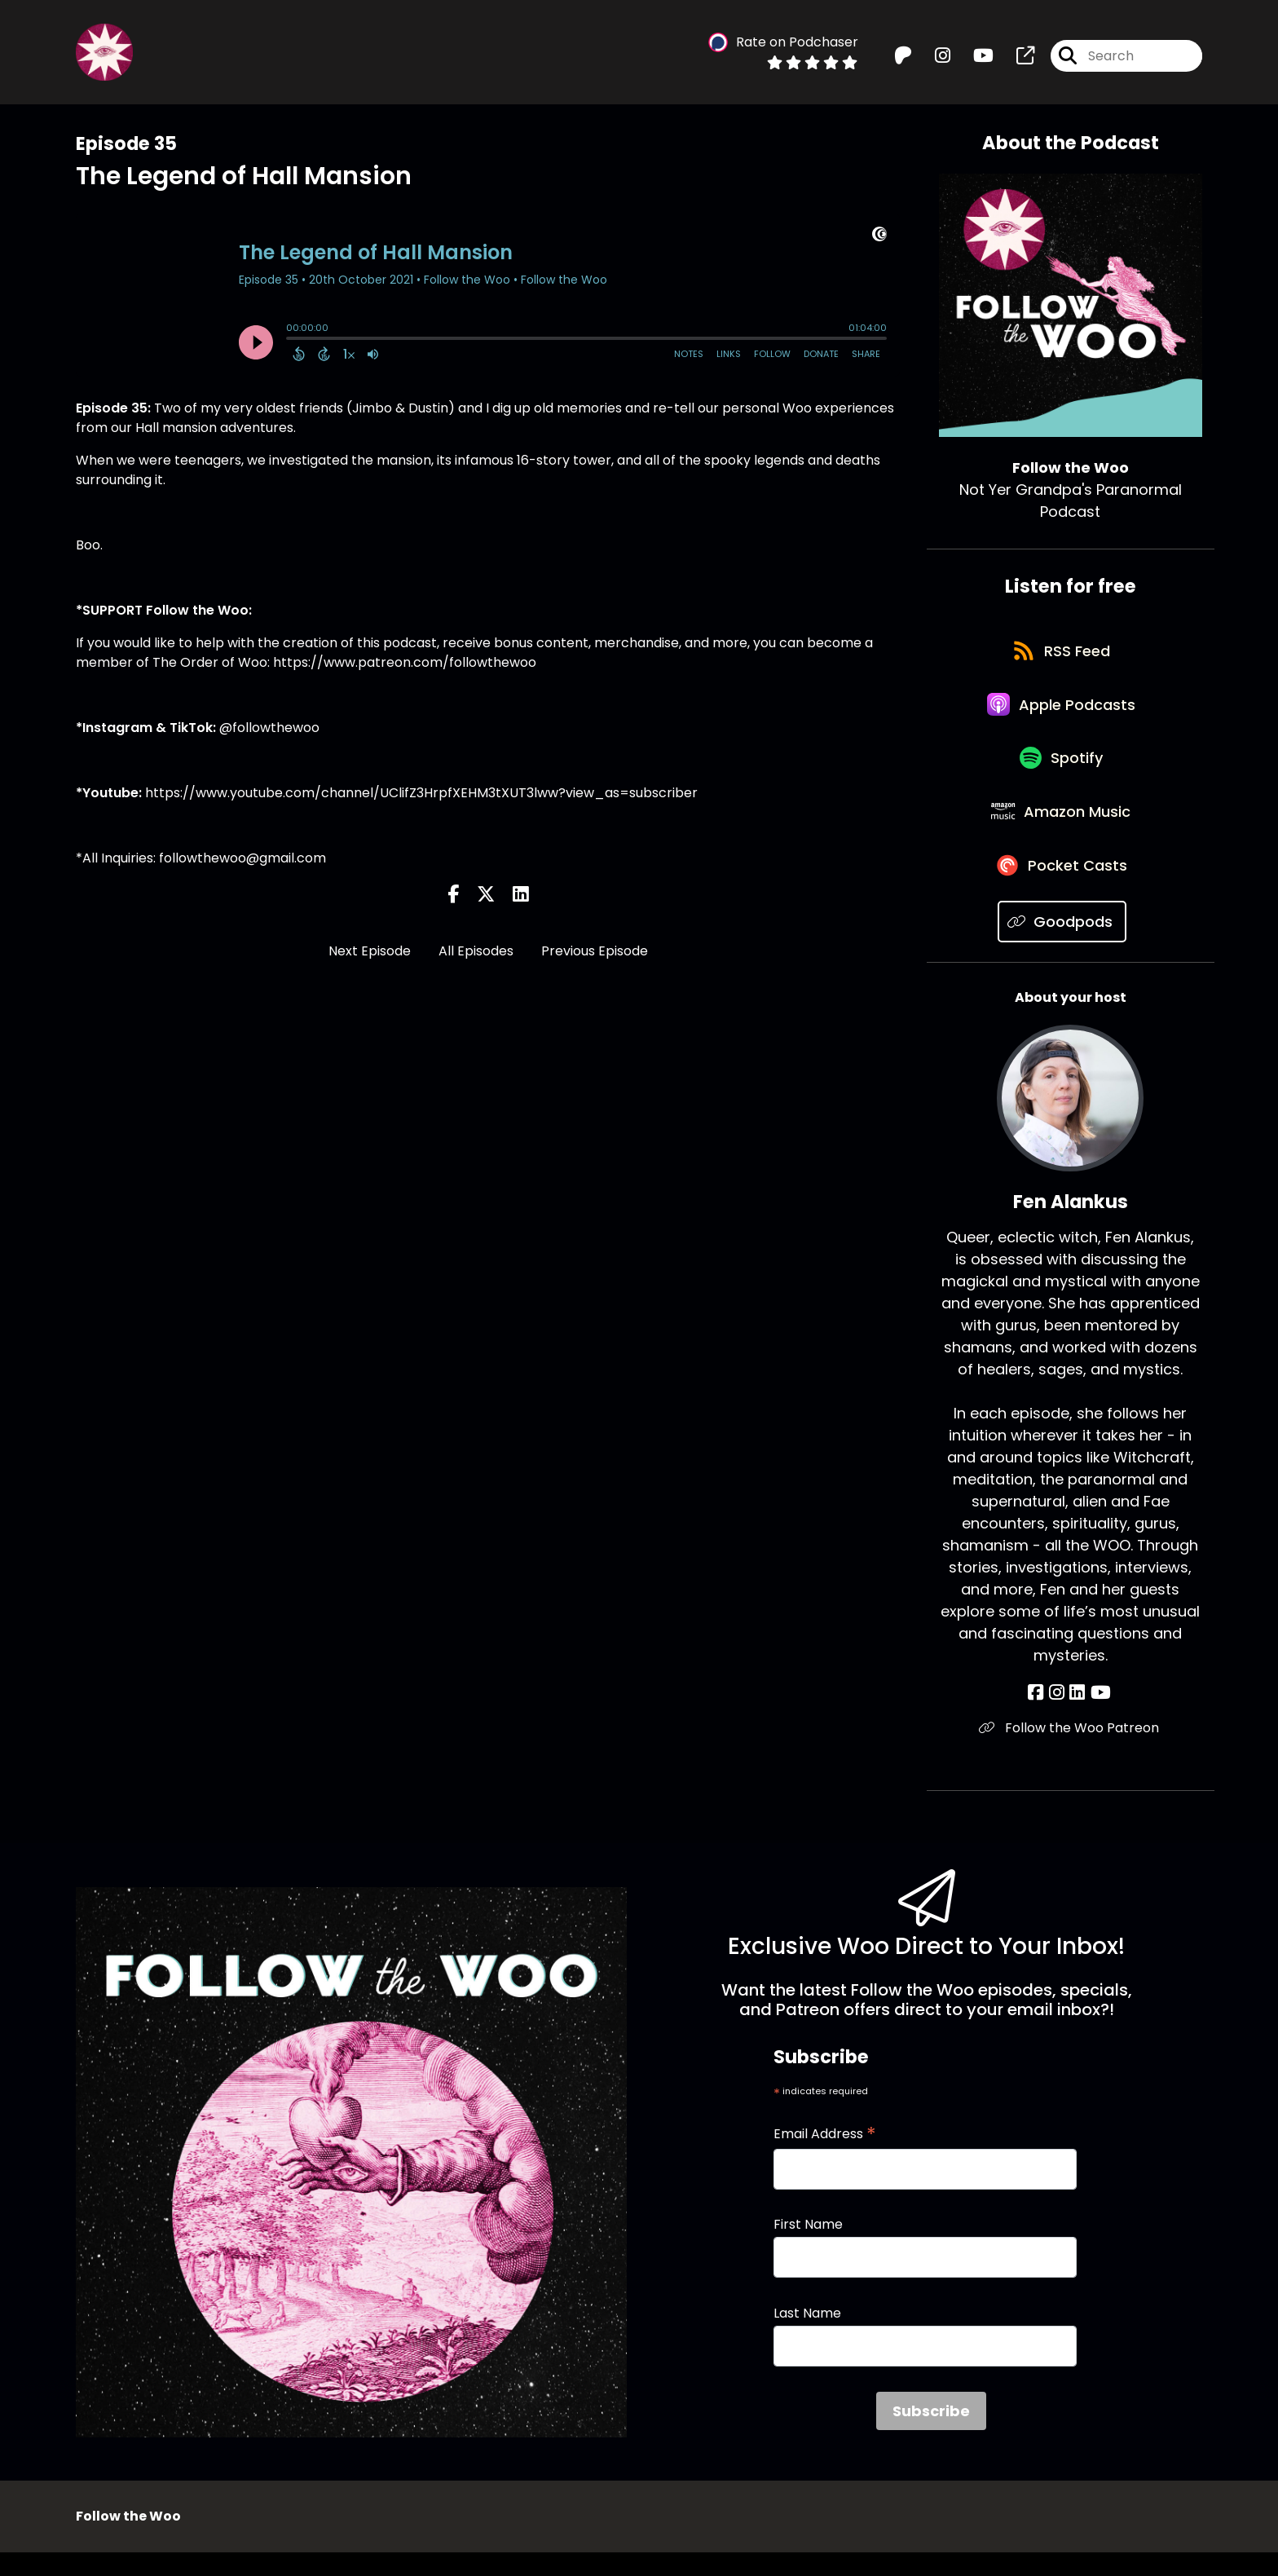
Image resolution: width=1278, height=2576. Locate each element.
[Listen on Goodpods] (1062, 945)
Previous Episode (594, 951)
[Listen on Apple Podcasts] (1062, 712)
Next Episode (369, 951)
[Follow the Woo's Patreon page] (903, 56)
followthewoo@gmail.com (242, 858)
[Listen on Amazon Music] (1062, 829)
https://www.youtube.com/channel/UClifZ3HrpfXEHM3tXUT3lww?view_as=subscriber (420, 792)
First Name (808, 2247)
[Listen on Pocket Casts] (1062, 887)
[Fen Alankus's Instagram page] (1058, 1716)
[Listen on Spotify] (1062, 771)
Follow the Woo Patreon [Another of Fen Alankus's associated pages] (1071, 1751)
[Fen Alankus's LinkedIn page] (1077, 1716)
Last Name (807, 2336)
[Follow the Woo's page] (1015, 56)
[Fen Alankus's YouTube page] (1098, 1716)
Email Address (824, 2157)
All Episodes (475, 951)
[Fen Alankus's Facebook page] (1039, 1716)
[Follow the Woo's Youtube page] (974, 56)
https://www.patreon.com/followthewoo (404, 662)
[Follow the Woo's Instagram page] (932, 56)
